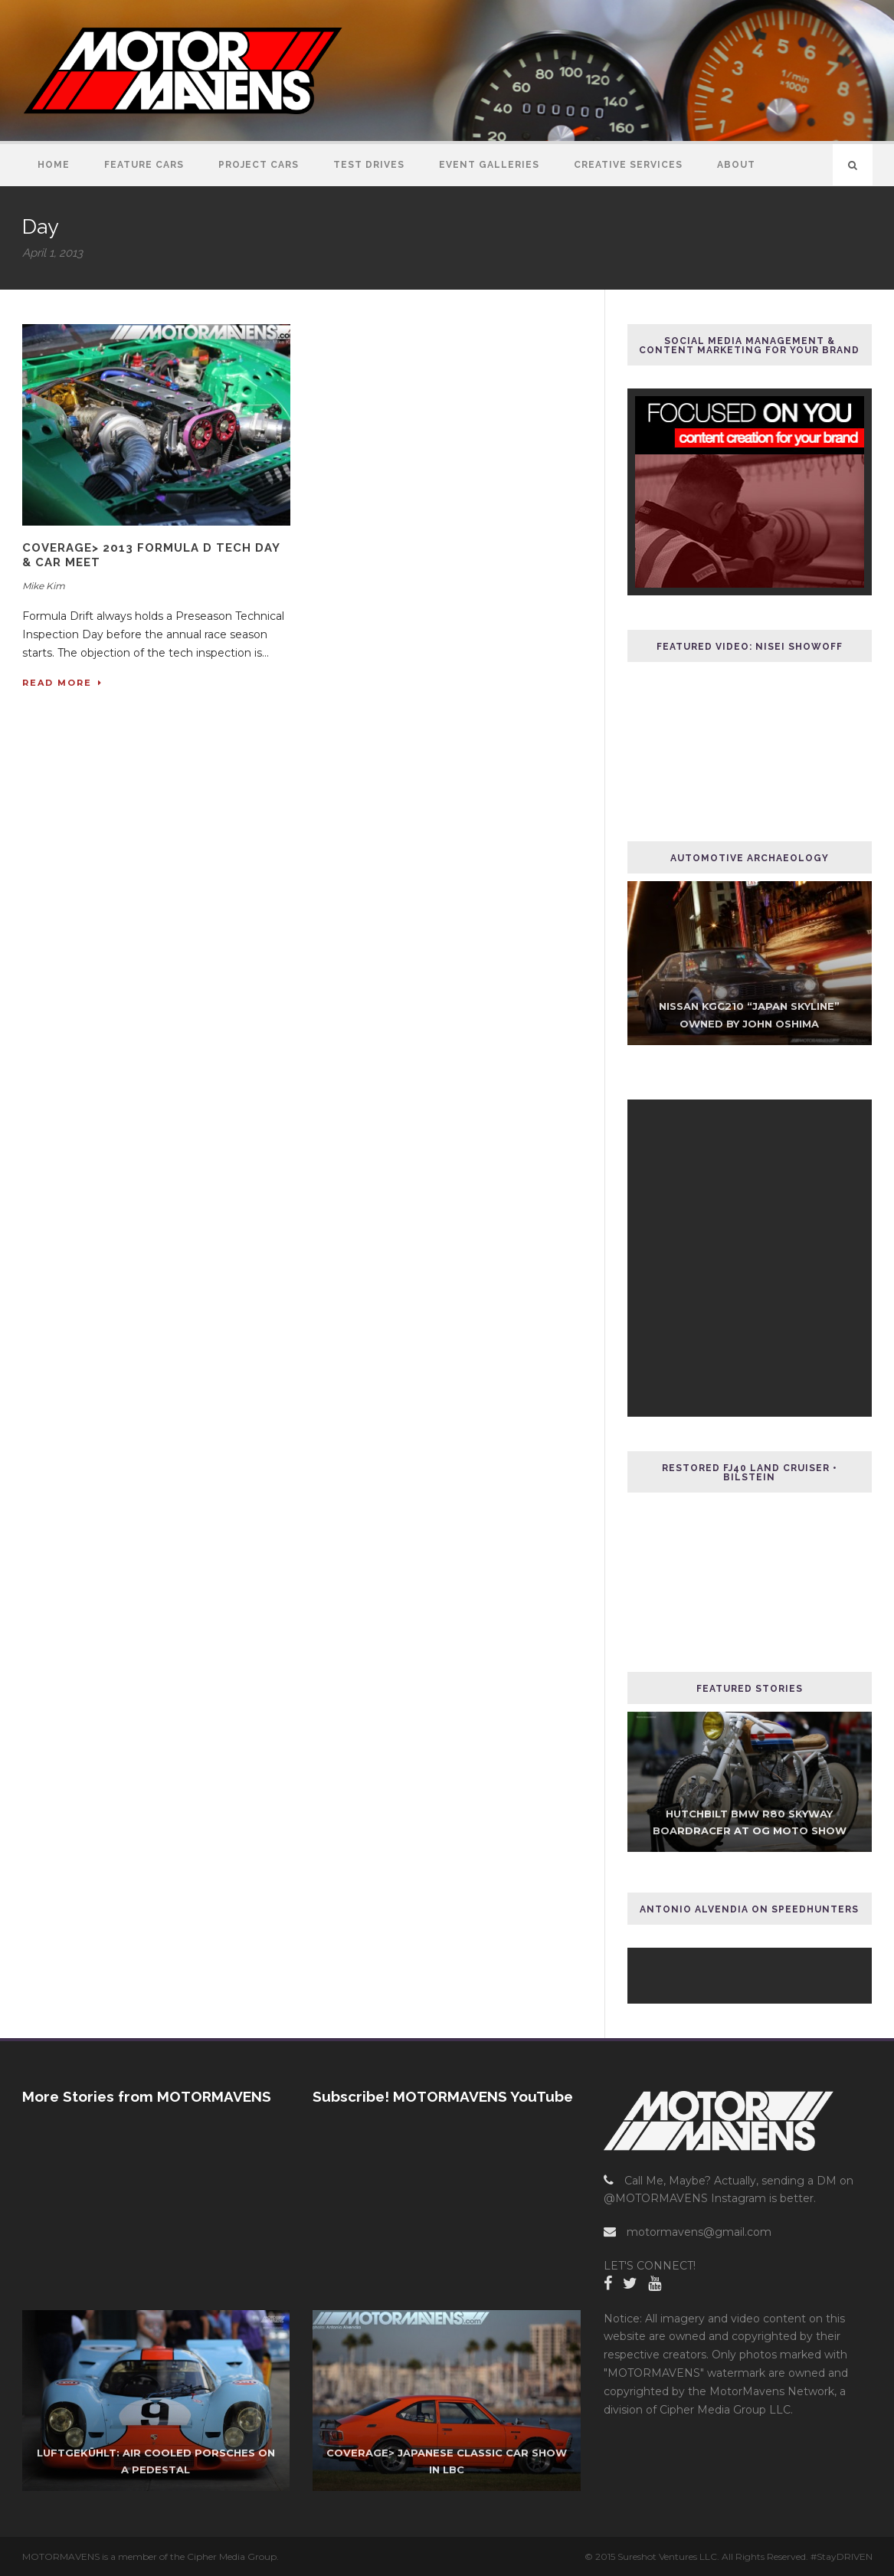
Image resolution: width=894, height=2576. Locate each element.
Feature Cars (144, 164)
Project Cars (258, 164)
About (736, 164)
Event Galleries (489, 164)
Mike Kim (43, 586)
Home (54, 164)
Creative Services (628, 164)
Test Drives (368, 164)
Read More (62, 682)
